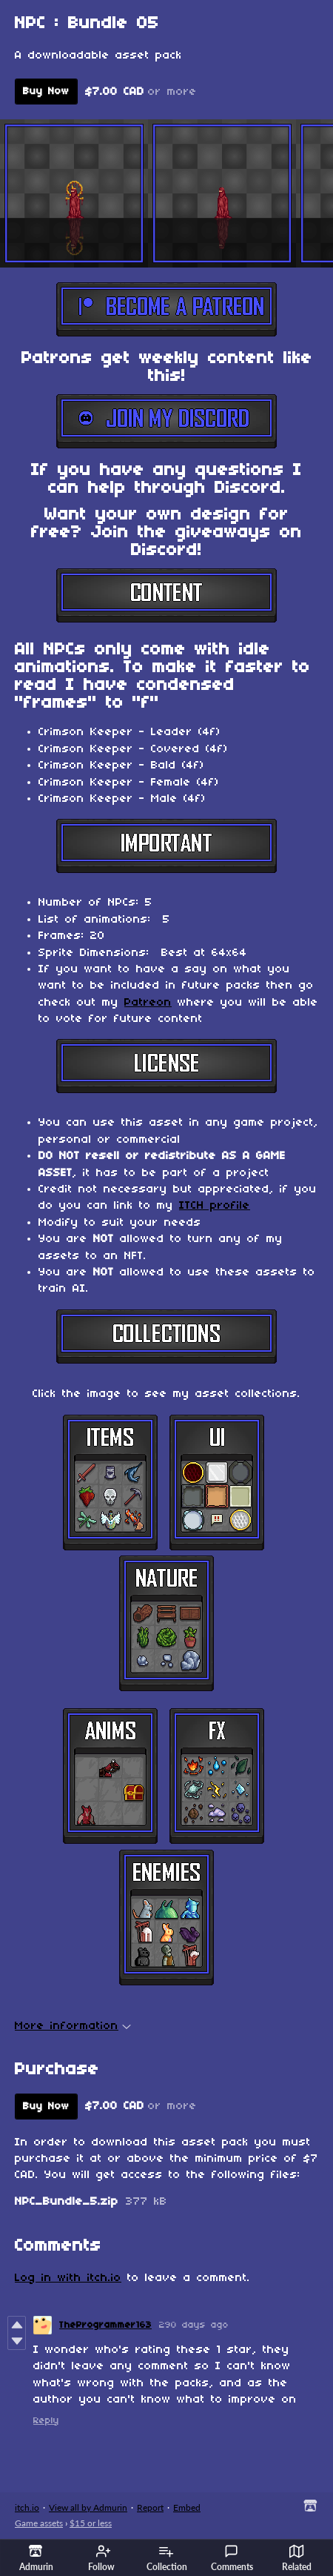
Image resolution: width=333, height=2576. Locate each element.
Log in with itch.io (68, 2278)
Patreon (148, 1003)
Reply (46, 2421)
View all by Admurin (88, 2507)
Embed (187, 2507)
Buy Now (46, 91)
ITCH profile (214, 1206)
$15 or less (91, 2523)
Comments (232, 2558)
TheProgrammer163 (105, 2325)
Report (150, 2507)
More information (73, 2026)
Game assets (39, 2523)
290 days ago (194, 2325)
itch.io (27, 2507)
